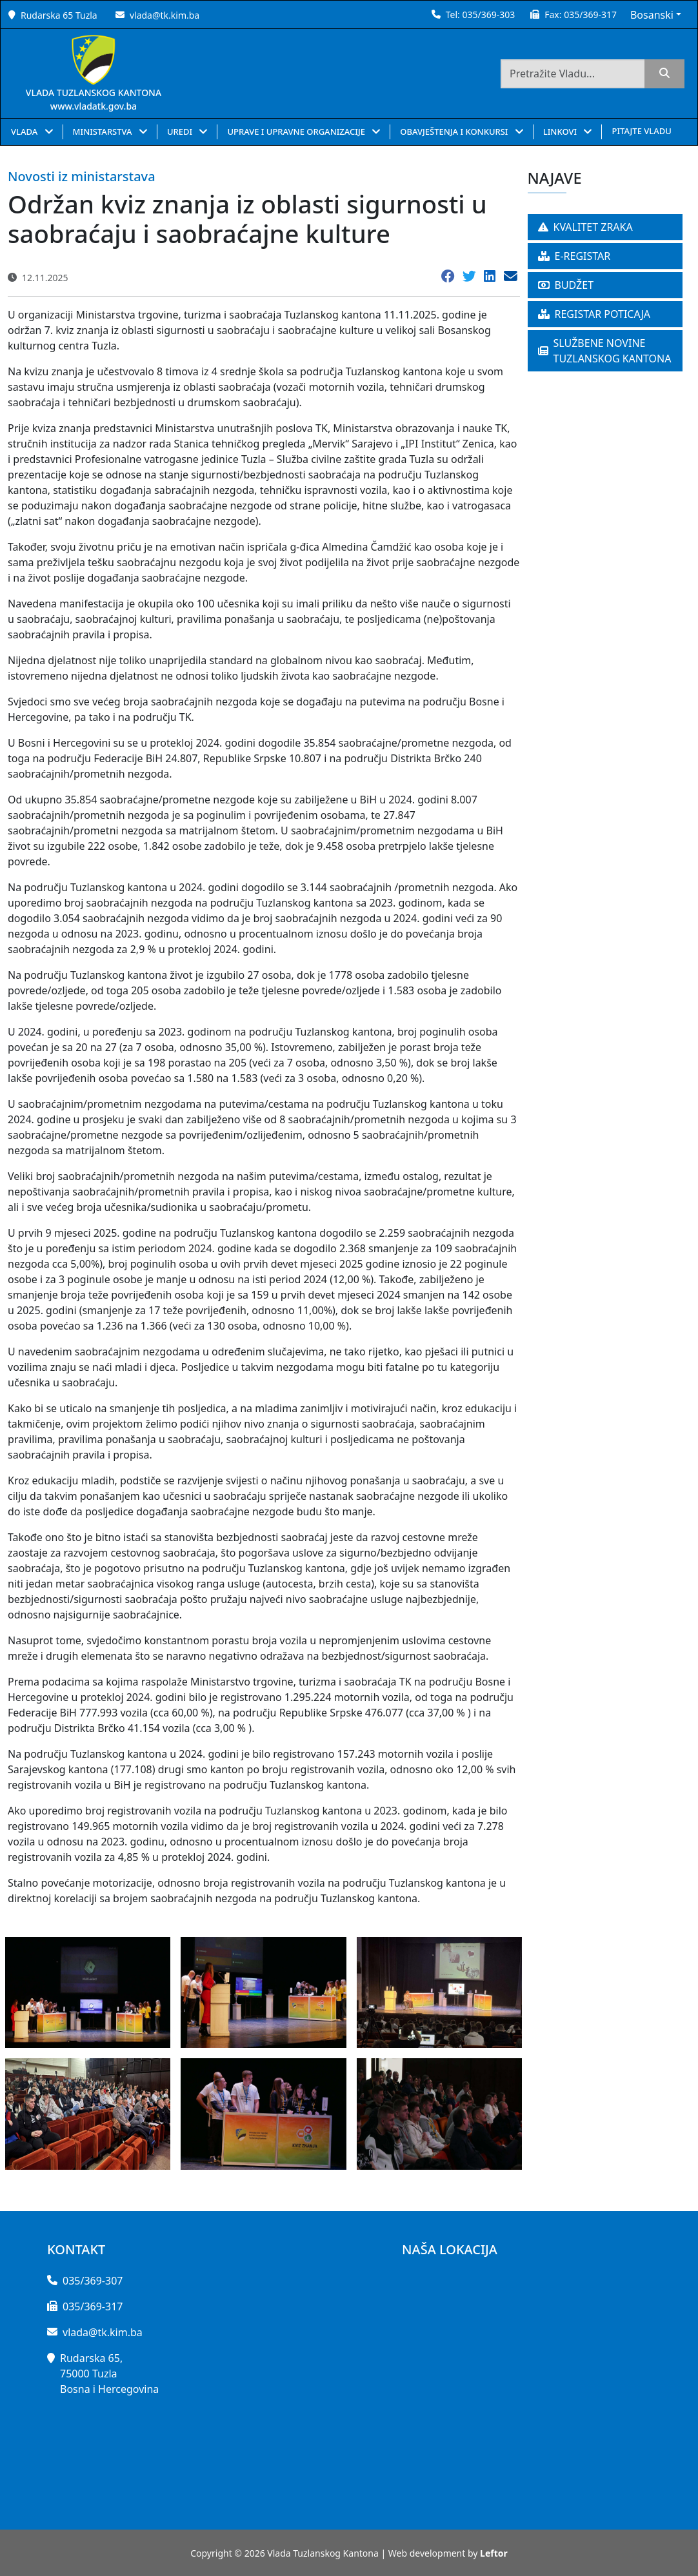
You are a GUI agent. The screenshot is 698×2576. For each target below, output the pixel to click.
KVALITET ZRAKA (585, 227)
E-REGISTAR (574, 256)
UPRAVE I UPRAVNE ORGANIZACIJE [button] (297, 131)
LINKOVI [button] (561, 131)
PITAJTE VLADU (641, 131)
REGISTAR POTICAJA (594, 314)
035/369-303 (488, 14)
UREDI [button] (181, 131)
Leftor (494, 2553)
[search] (664, 73)
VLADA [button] (25, 131)
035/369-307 (93, 2281)
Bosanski (651, 15)
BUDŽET (566, 285)
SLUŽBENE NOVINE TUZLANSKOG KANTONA (605, 351)
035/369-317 (590, 14)
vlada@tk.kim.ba (164, 15)
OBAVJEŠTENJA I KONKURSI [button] (455, 131)
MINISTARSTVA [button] (103, 131)
